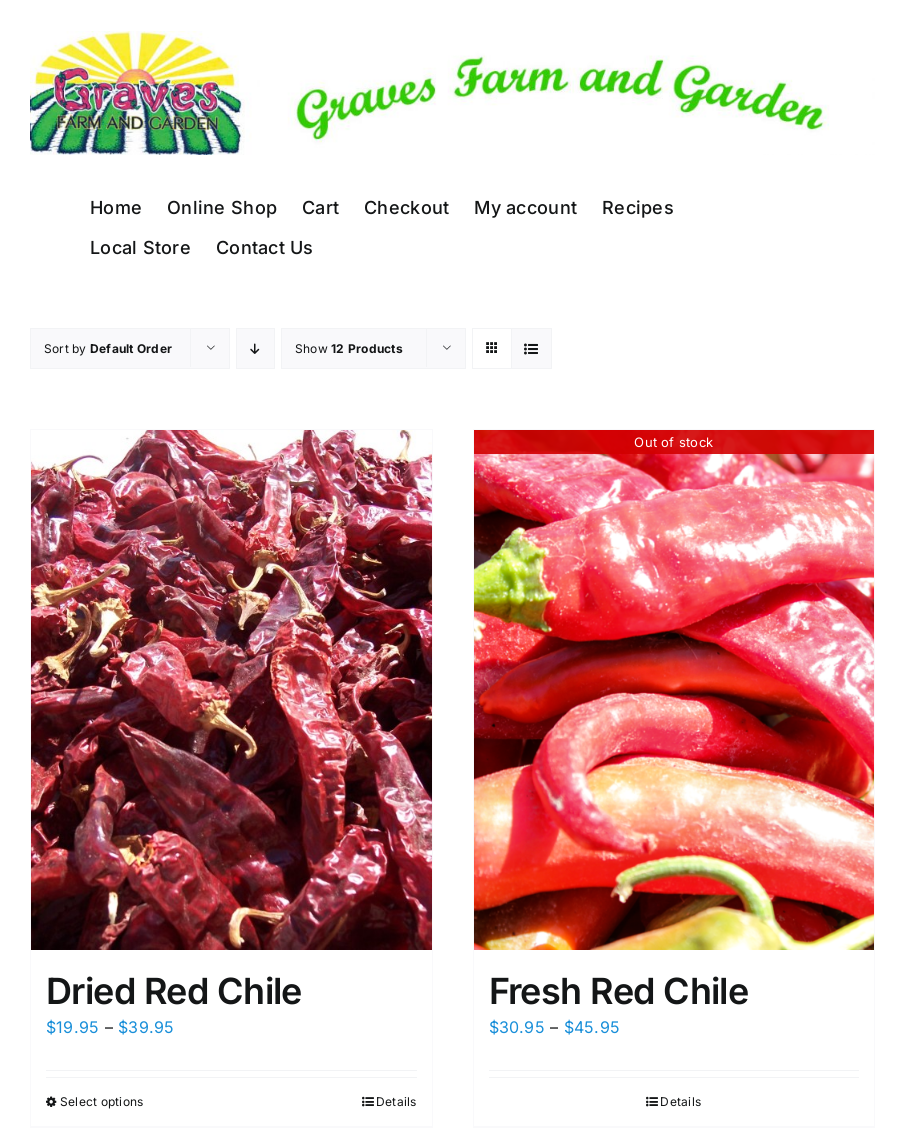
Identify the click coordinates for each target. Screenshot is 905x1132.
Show (349, 348)
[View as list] (531, 348)
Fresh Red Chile (619, 991)
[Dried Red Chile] (231, 690)
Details (396, 1101)
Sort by (108, 348)
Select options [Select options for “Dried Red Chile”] (101, 1101)
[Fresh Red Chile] (674, 690)
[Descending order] (255, 348)
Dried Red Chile (174, 991)
